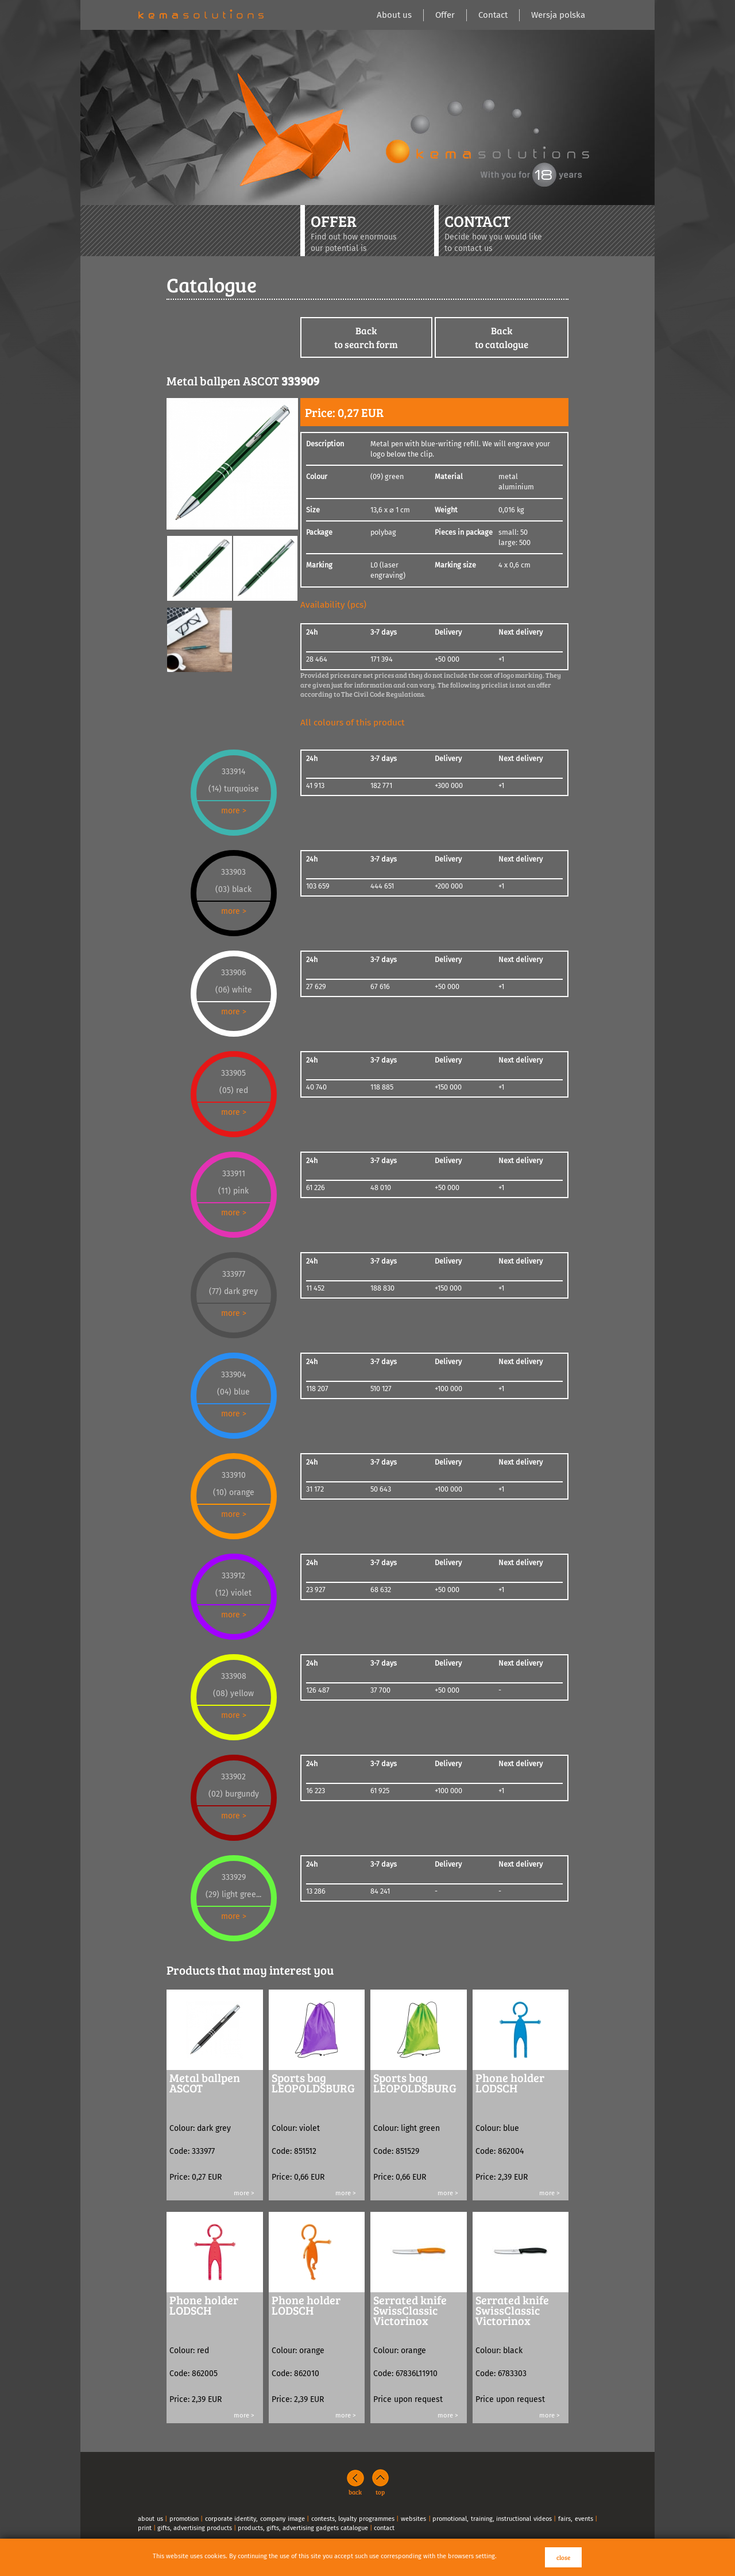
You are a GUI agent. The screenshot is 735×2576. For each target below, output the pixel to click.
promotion (184, 2519)
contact (384, 2528)
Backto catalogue (501, 337)
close (563, 2557)
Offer (445, 15)
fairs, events (575, 2519)
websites (413, 2519)
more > (233, 811)
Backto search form (366, 337)
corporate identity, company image (255, 2519)
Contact (493, 15)
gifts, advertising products (194, 2528)
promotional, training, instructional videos (492, 2519)
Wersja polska (558, 15)
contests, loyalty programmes (352, 2519)
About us (394, 15)
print (145, 2528)
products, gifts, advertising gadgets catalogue (303, 2528)
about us (150, 2519)
